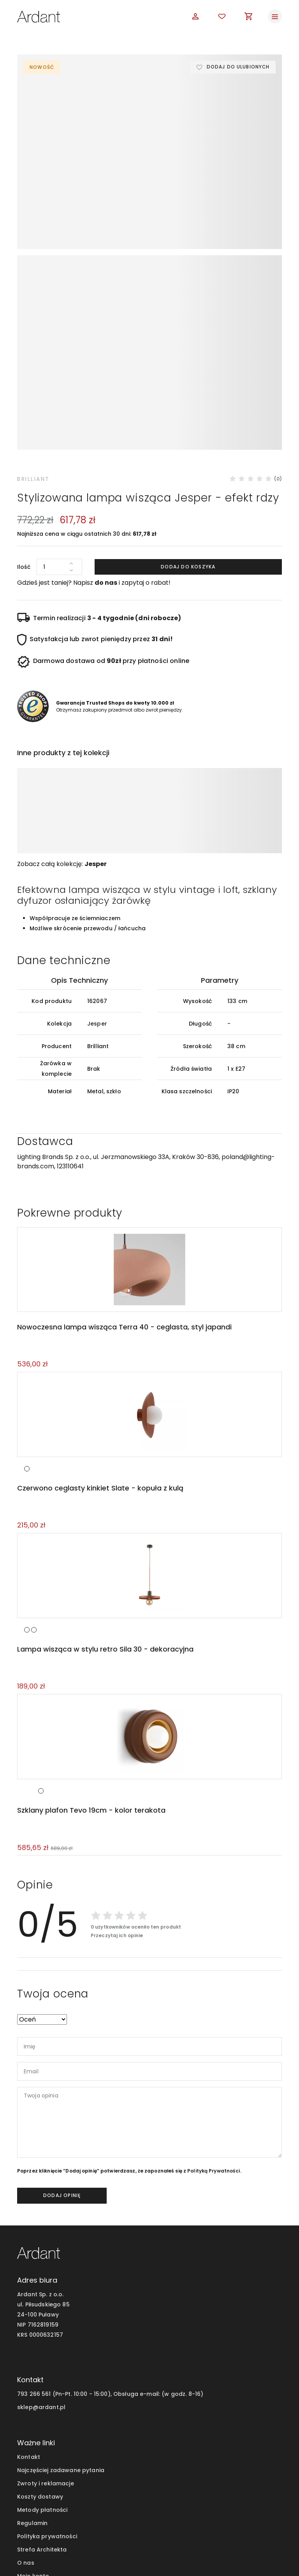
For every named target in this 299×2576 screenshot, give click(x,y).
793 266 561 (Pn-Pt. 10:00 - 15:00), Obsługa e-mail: (88, 2253)
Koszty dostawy (40, 2356)
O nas (25, 2422)
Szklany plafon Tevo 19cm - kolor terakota (90, 1669)
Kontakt (28, 2316)
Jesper (95, 719)
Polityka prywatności (47, 2395)
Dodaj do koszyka (188, 422)
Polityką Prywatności (213, 2030)
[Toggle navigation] (275, 16)
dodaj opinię (62, 2054)
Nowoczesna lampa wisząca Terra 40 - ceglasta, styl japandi (123, 1184)
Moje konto (33, 2435)
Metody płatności (42, 2369)
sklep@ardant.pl (41, 2266)
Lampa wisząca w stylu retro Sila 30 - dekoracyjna (104, 1507)
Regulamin (32, 2382)
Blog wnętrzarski (41, 2448)
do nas (106, 438)
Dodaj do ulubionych (237, 67)
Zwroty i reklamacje (45, 2342)
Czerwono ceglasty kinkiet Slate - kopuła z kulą (98, 1345)
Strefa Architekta (42, 2409)
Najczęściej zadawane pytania (60, 2329)
